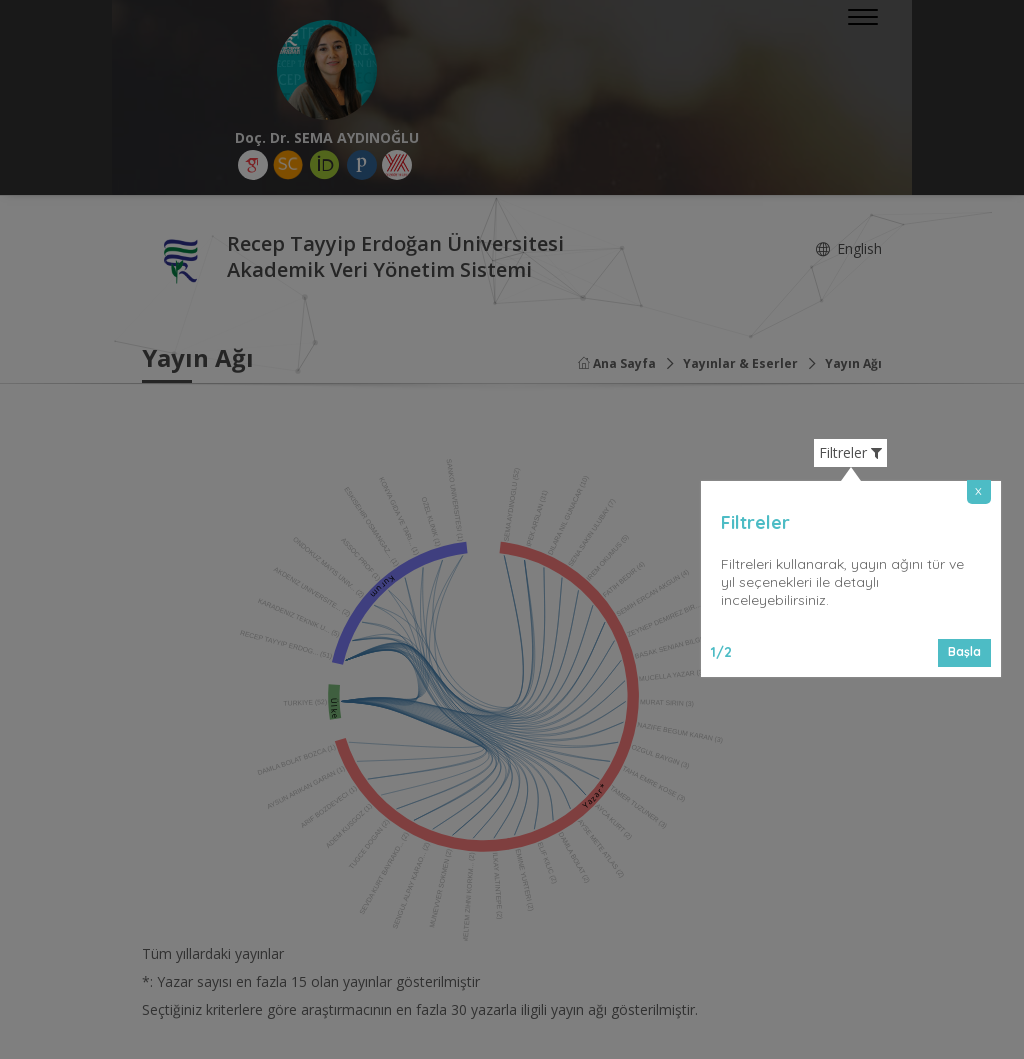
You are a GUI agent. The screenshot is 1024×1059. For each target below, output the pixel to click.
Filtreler (850, 453)
